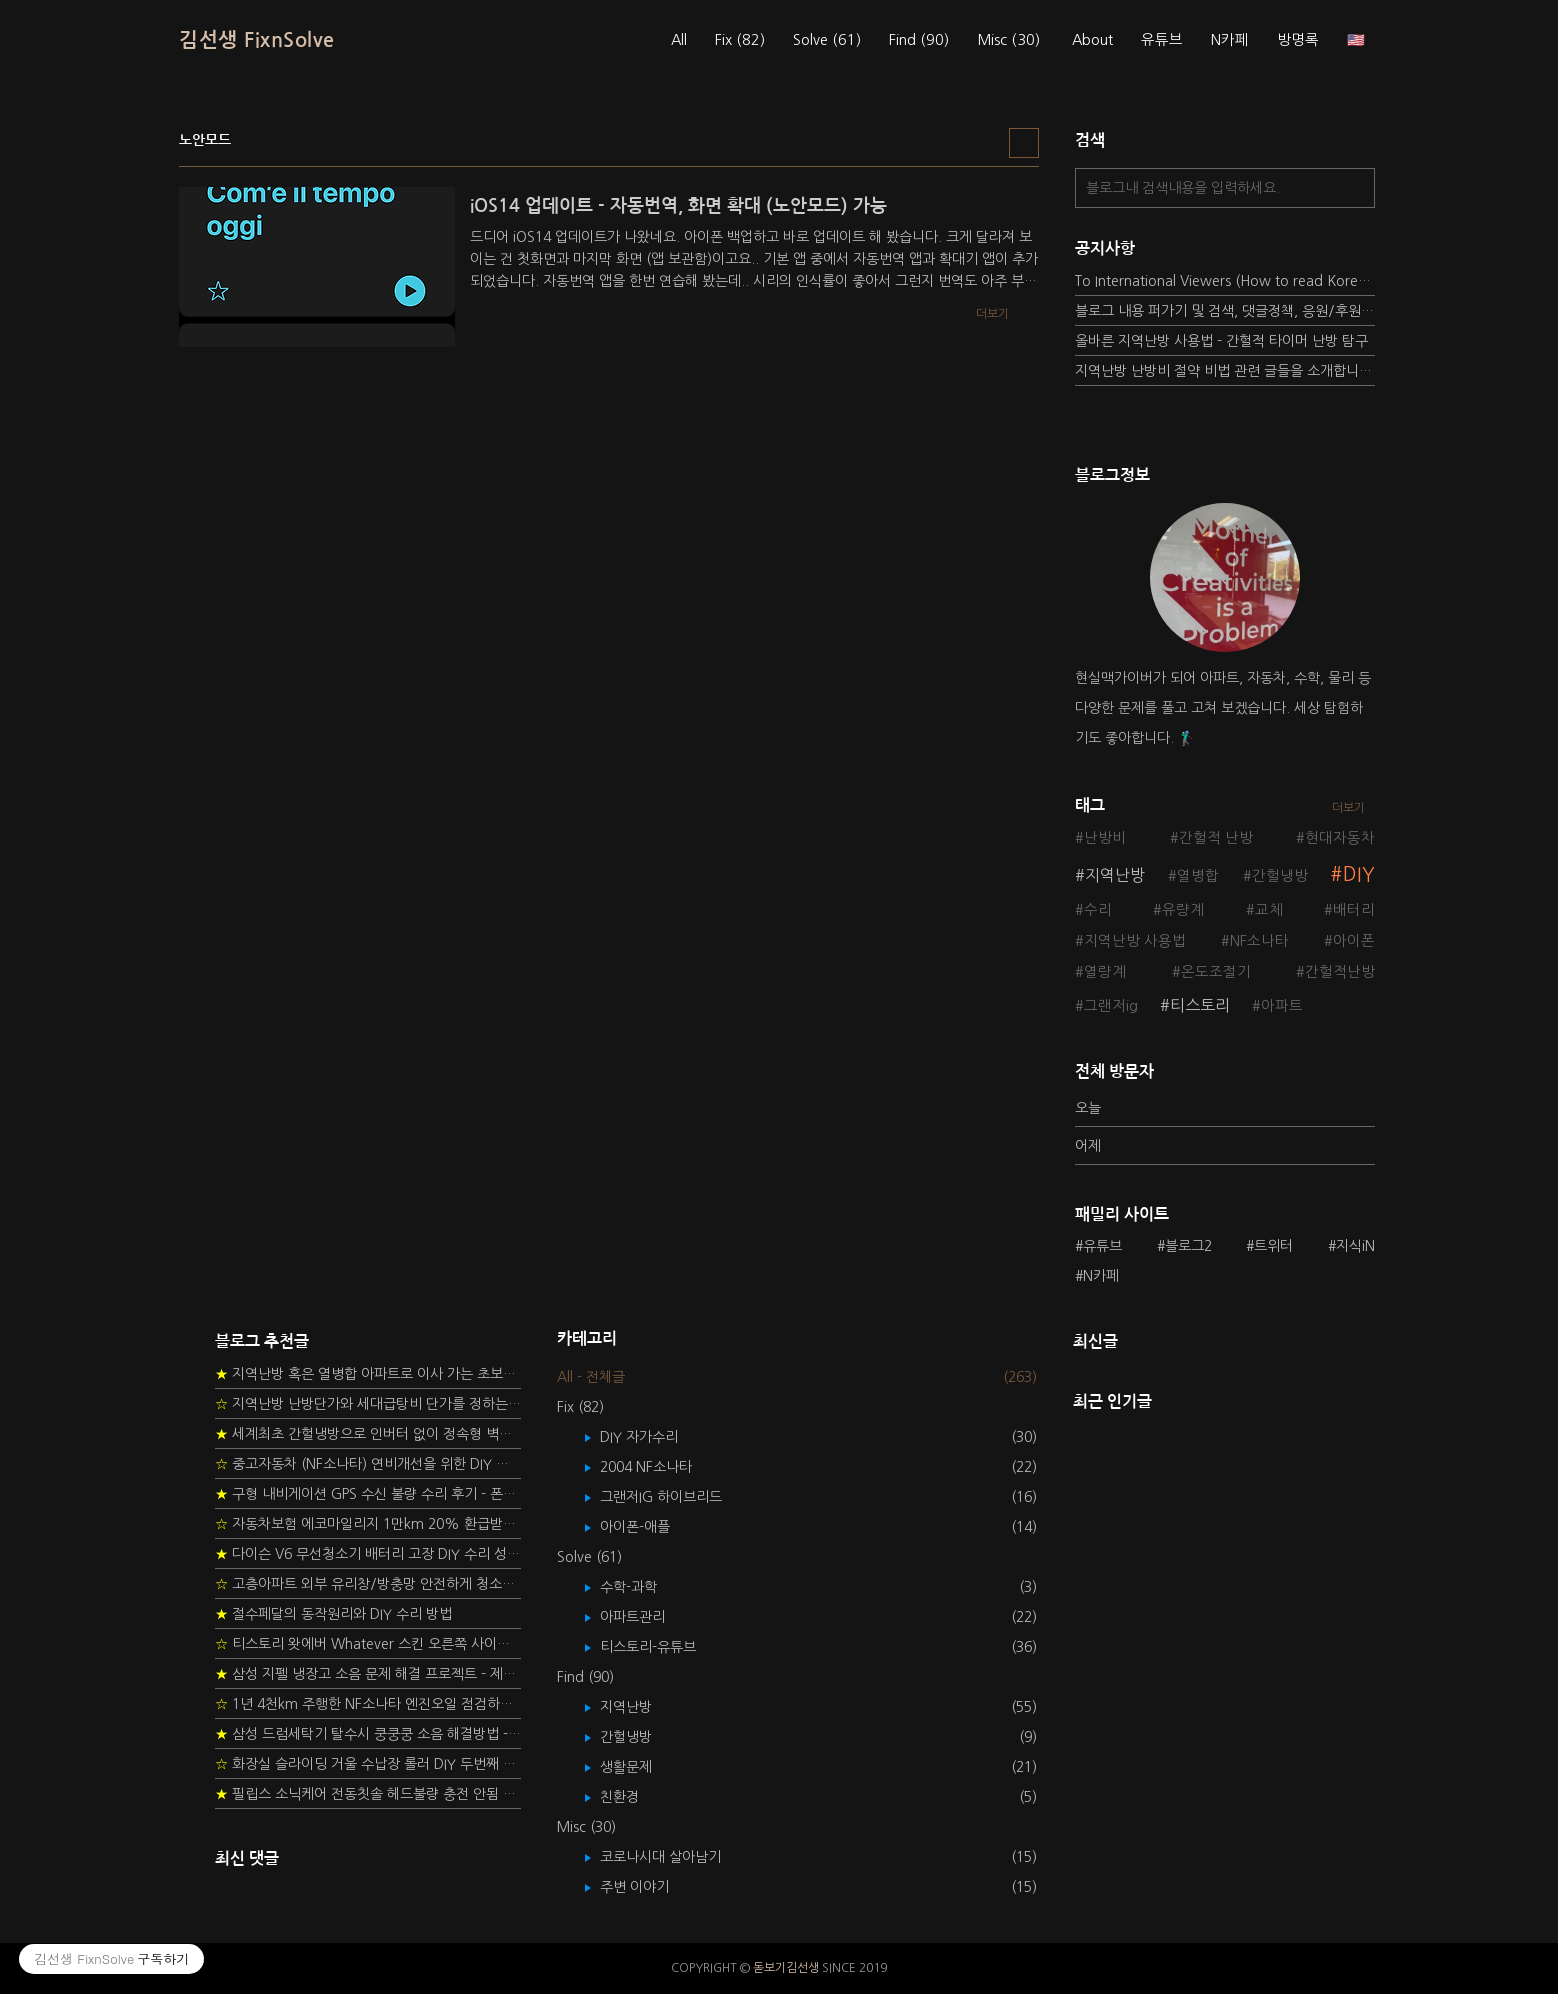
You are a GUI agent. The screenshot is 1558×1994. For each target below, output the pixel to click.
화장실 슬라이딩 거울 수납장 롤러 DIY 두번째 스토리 (368, 1764)
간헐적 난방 (1216, 838)
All (679, 40)
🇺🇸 (1356, 40)
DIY (1359, 874)
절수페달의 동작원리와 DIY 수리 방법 (333, 1614)
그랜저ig (1111, 1006)
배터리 (1354, 910)
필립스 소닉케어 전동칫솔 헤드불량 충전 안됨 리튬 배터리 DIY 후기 (368, 1794)
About (1092, 40)
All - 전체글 (591, 1377)
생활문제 (640, 1767)
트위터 (1273, 1246)
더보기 (1348, 808)
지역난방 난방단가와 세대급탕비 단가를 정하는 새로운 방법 (368, 1404)
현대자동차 (1340, 838)
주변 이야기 (649, 1887)
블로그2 (1188, 1246)
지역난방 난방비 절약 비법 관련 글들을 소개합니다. (1225, 371)
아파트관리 (647, 1617)
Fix (740, 40)
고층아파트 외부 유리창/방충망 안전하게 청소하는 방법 (368, 1584)
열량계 (1105, 972)
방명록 (1298, 40)
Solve (827, 40)
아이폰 (1354, 941)
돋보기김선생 (786, 1968)
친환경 (634, 1797)
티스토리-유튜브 (662, 1647)
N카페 (1230, 40)
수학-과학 (643, 1587)
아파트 (1282, 1006)
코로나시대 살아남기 (675, 1857)
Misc (1008, 40)
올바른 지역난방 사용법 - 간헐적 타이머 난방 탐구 (1221, 341)
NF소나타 (1259, 941)
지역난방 (1115, 875)
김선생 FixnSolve (257, 40)
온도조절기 (1216, 972)
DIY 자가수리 (653, 1437)
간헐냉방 (1280, 876)
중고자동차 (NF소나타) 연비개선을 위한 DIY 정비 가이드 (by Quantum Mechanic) (368, 1464)
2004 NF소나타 (660, 1467)
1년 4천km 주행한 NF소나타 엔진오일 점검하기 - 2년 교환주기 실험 (368, 1704)
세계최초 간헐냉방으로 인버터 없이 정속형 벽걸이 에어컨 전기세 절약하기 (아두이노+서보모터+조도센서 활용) (368, 1434)
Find (919, 40)
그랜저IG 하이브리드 (675, 1497)
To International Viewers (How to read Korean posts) (1225, 281)
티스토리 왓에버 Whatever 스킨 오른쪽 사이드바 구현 (368, 1644)
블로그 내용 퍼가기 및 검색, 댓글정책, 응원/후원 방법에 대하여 (1225, 311)
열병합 (1198, 876)
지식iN (1355, 1246)
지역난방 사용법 (1135, 941)
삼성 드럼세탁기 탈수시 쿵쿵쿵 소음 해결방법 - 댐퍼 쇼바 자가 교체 (368, 1734)
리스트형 (1024, 143)
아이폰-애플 (649, 1527)
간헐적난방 (1340, 972)
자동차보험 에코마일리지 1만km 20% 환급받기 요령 (368, 1524)
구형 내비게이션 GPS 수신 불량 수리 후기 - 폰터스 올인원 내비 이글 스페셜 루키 (368, 1494)
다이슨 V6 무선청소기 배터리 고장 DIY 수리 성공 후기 (368, 1554)
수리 (1098, 910)
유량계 (1183, 910)
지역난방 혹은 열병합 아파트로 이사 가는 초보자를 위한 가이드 (368, 1374)
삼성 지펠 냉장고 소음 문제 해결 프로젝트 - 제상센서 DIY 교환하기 (368, 1674)
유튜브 (1162, 40)
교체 (1269, 910)
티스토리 (1200, 1005)
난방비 (1105, 838)
